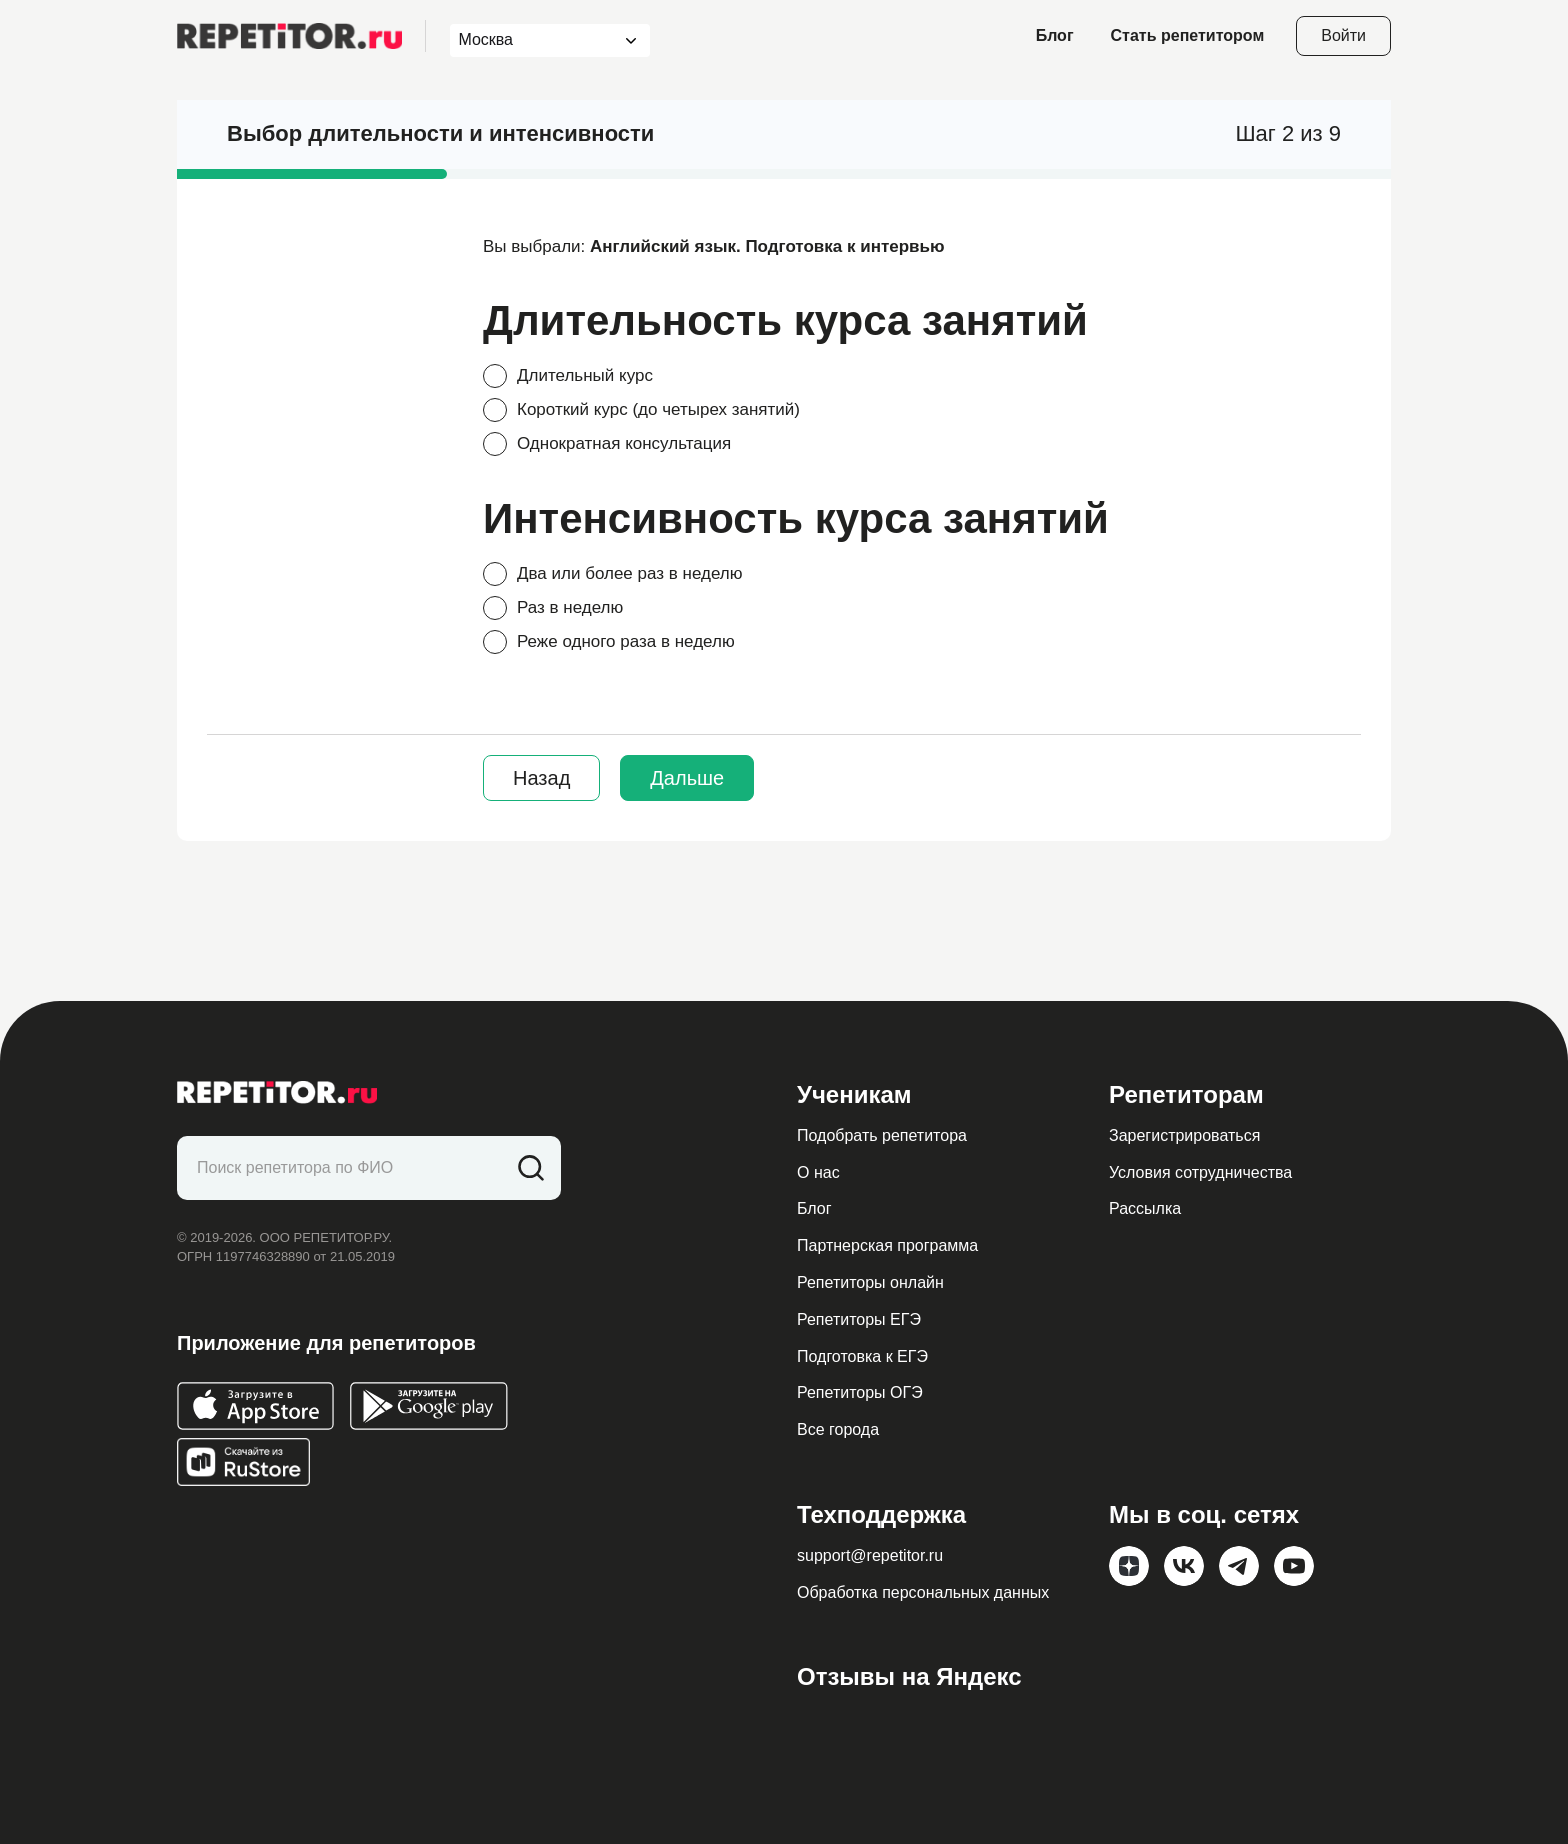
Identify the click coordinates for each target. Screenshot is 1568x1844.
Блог (1055, 35)
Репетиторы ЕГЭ (859, 1319)
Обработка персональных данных (923, 1592)
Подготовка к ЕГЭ (862, 1356)
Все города (838, 1429)
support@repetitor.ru (870, 1555)
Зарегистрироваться (1184, 1135)
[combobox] (531, 40)
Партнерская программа (887, 1245)
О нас (818, 1172)
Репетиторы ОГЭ (860, 1392)
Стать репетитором (1188, 35)
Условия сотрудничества (1200, 1172)
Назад (541, 778)
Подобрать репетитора (882, 1135)
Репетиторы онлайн (870, 1282)
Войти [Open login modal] (1343, 35)
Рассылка (1145, 1208)
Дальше (687, 778)
